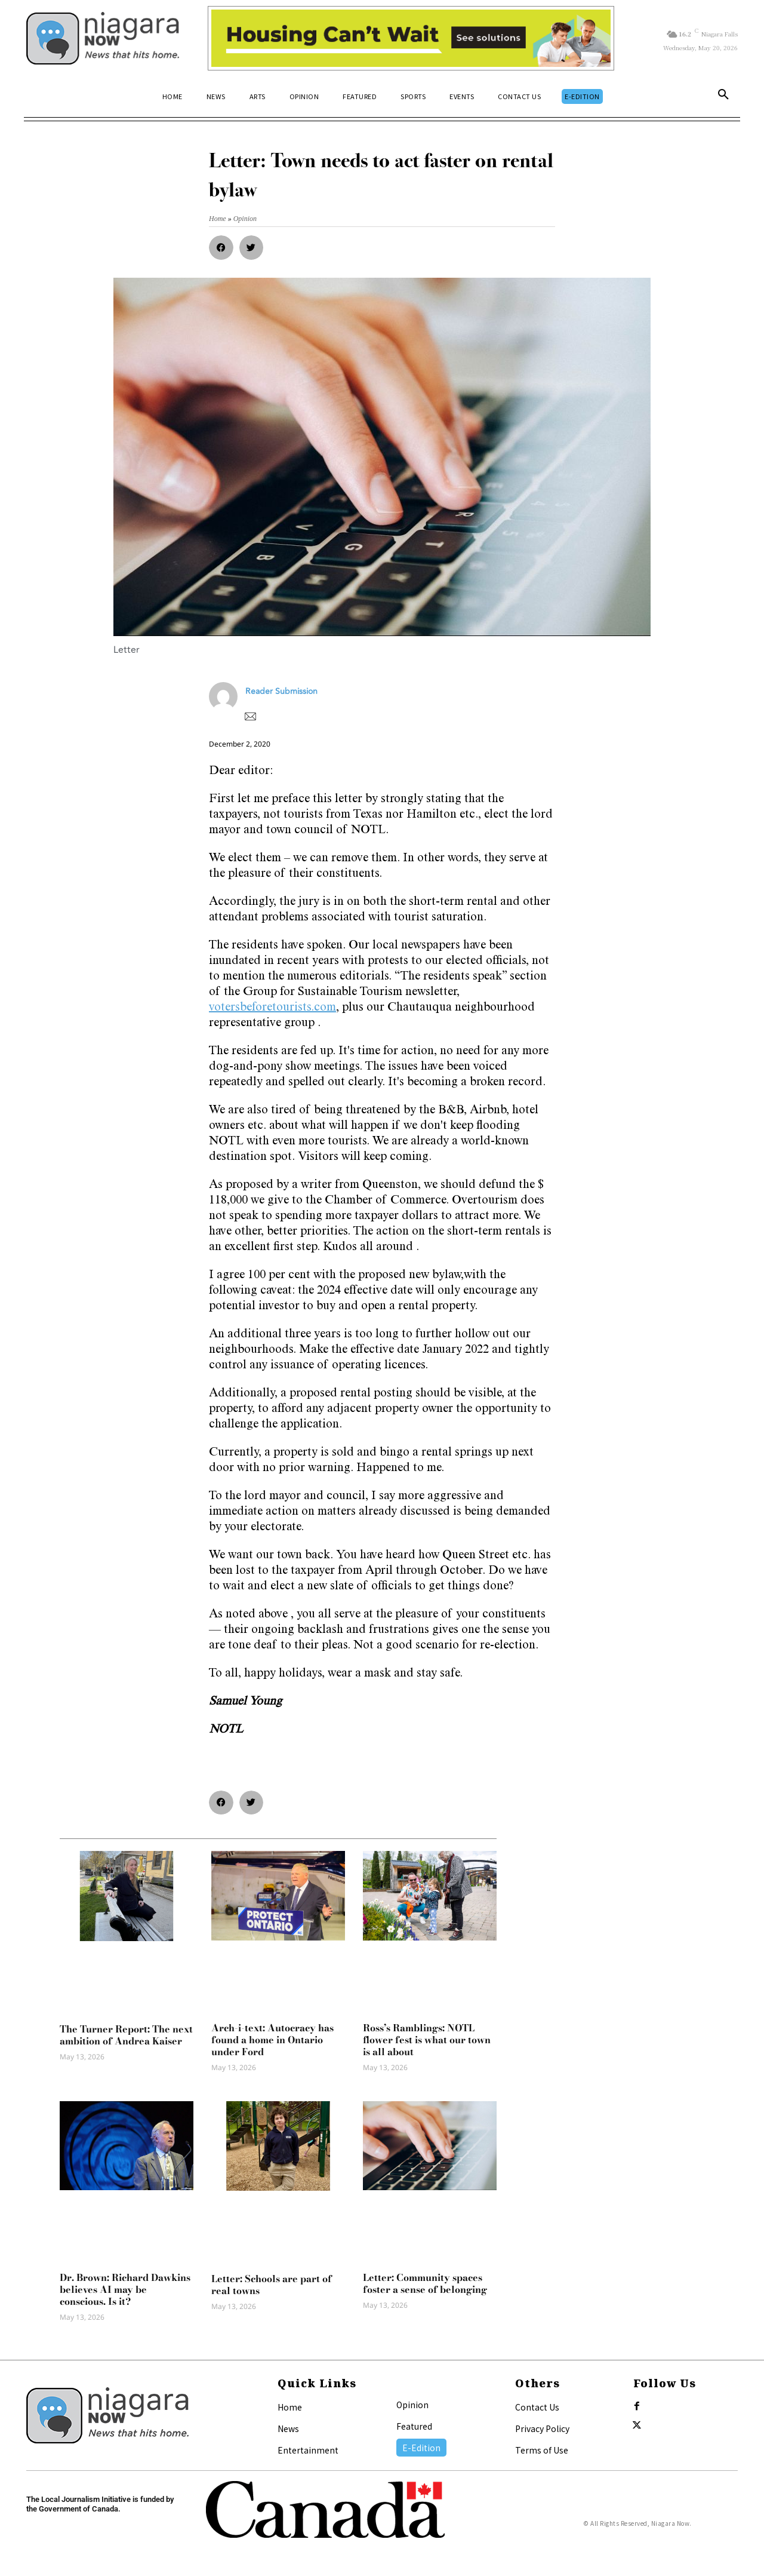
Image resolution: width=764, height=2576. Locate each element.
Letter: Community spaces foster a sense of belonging (425, 2283)
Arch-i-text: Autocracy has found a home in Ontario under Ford (272, 2040)
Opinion (412, 2405)
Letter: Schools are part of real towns (271, 2284)
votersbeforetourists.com (272, 1008)
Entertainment (308, 2450)
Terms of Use (541, 2450)
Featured (414, 2426)
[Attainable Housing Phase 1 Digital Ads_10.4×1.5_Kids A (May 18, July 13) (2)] (411, 38)
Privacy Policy (542, 2428)
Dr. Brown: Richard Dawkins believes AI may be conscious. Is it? (125, 2289)
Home (290, 2407)
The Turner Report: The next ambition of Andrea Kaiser (126, 2035)
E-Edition (421, 2448)
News (288, 2428)
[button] (723, 96)
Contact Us (537, 2407)
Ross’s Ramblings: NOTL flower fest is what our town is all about (427, 2040)
